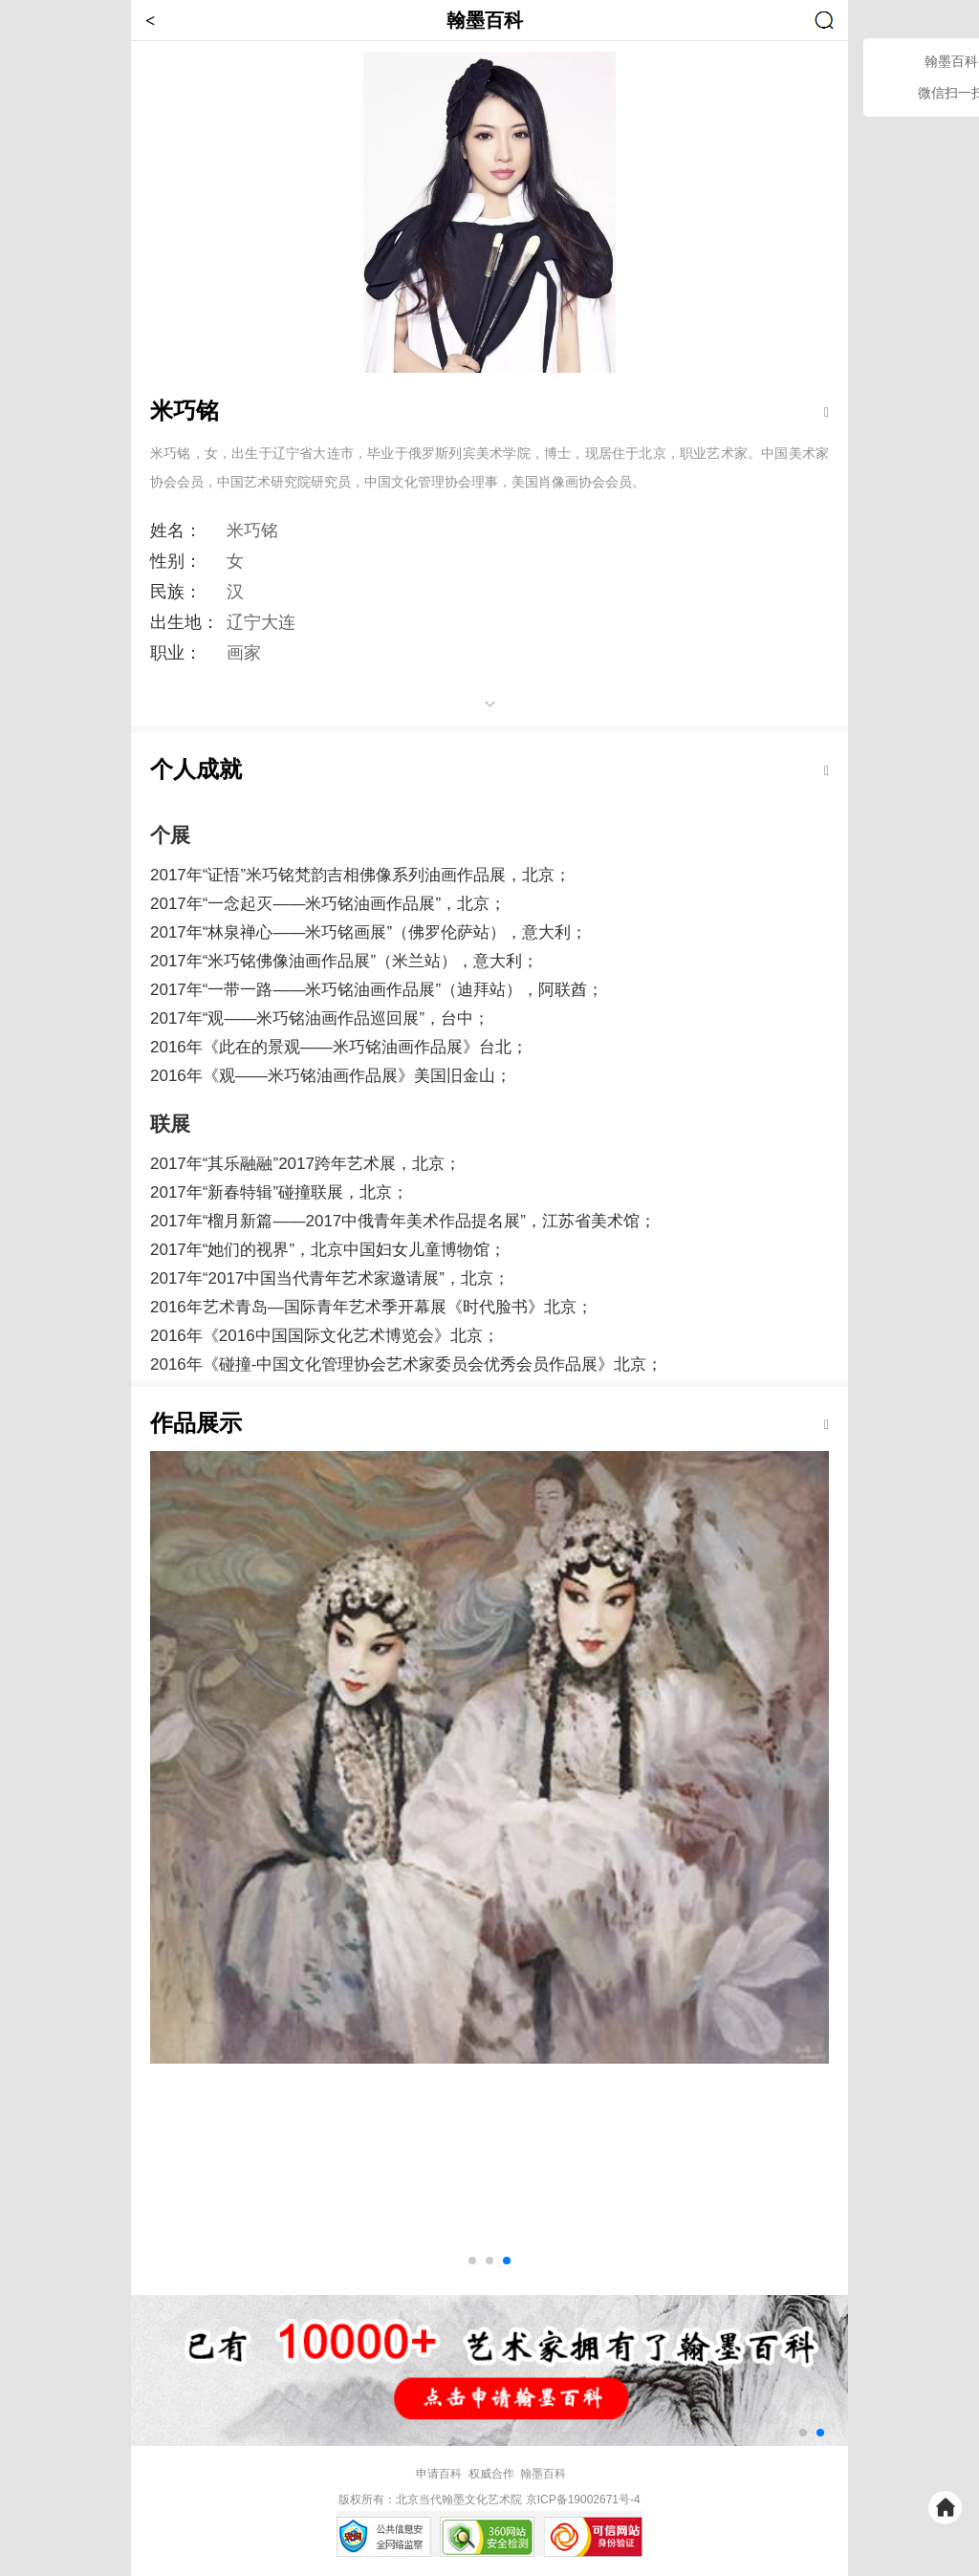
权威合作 (491, 2473)
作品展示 (196, 1423)
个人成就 (196, 769)
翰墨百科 (543, 2473)
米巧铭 (184, 410)
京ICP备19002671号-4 (583, 2499)
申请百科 (439, 2473)
